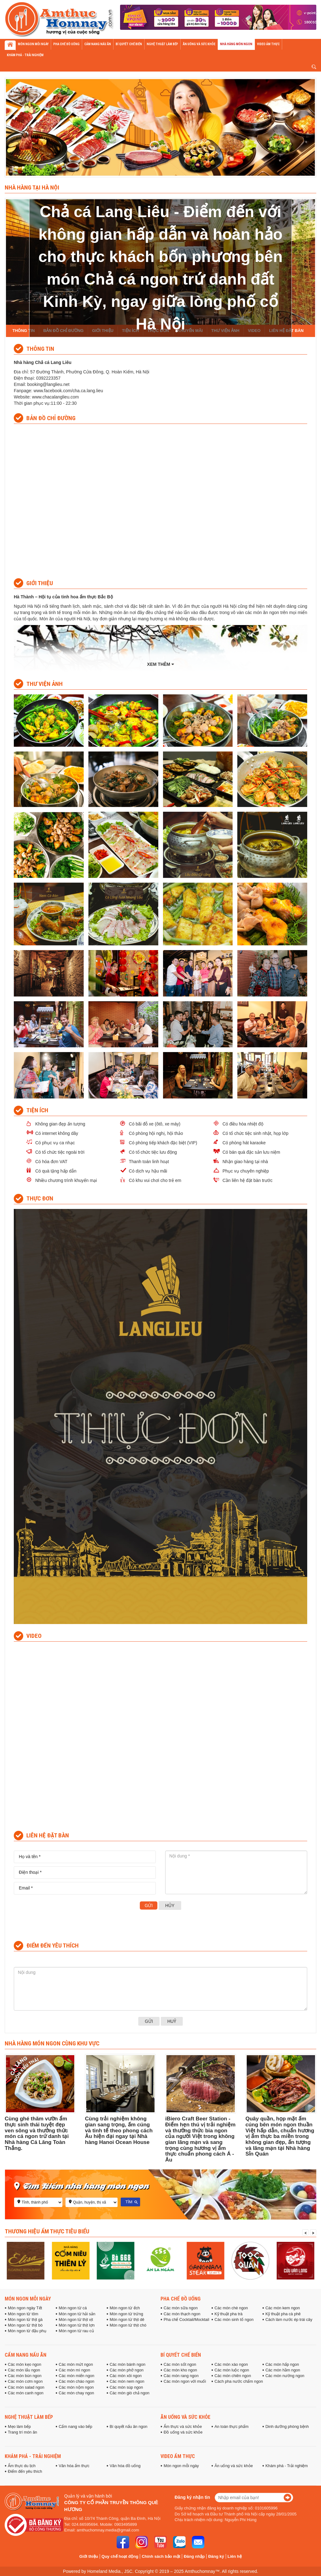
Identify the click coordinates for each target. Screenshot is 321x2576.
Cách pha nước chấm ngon (238, 2381)
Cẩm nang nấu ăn (25, 2355)
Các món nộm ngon (76, 2387)
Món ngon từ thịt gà (25, 2319)
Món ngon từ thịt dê (127, 2319)
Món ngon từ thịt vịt (76, 2319)
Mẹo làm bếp (19, 2426)
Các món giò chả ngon (130, 2393)
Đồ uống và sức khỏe (183, 2432)
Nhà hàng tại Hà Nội (32, 187)
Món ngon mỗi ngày (28, 2298)
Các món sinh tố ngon (233, 2319)
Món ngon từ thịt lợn (77, 2325)
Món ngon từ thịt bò (25, 2325)
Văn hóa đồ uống (125, 2466)
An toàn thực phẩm (231, 2426)
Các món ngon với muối (185, 2381)
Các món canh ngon (26, 2393)
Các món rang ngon (181, 2376)
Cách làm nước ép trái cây (289, 2319)
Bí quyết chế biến (180, 2355)
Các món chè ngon (231, 2308)
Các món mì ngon (74, 2370)
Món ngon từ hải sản (77, 2314)
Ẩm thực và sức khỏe (183, 2426)
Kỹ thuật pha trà (228, 2314)
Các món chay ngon (76, 2393)
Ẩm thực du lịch (21, 2466)
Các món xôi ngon (126, 2376)
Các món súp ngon (126, 2387)
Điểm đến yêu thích (25, 2471)
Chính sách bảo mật (161, 2556)
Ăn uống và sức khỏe (185, 2417)
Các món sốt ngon (180, 2364)
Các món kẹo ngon (24, 2364)
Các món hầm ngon (283, 2370)
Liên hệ (235, 2556)
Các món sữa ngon (180, 2308)
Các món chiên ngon (232, 2376)
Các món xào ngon (231, 2364)
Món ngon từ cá (73, 2308)
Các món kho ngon (180, 2370)
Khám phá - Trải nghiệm (33, 2456)
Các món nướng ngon (285, 2376)
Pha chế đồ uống (180, 2298)
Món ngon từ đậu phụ (27, 2331)
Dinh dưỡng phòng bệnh (287, 2426)
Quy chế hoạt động (120, 2556)
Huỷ (171, 2021)
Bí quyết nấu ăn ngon (129, 2426)
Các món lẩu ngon (24, 2370)
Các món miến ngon (76, 2376)
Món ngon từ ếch (125, 2308)
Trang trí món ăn (22, 2432)
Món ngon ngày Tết (25, 2308)
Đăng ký (216, 2556)
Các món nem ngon (127, 2381)
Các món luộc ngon (231, 2370)
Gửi (149, 1905)
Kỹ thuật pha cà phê (283, 2314)
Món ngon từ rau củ (76, 2331)
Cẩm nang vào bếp (75, 2426)
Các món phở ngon (127, 2370)
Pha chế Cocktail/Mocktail (186, 2319)
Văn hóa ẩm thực (74, 2466)
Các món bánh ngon (127, 2364)
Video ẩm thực (177, 2456)
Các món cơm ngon (25, 2381)
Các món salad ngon (26, 2387)
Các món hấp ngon (282, 2364)
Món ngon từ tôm (23, 2314)
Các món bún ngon (24, 2376)
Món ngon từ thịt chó (128, 2325)
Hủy (169, 1905)
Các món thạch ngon (182, 2314)
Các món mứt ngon (76, 2364)
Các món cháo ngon (76, 2381)
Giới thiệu (88, 2556)
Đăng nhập (194, 2556)
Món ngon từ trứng (126, 2314)
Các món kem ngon (283, 2308)
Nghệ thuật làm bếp (29, 2417)
